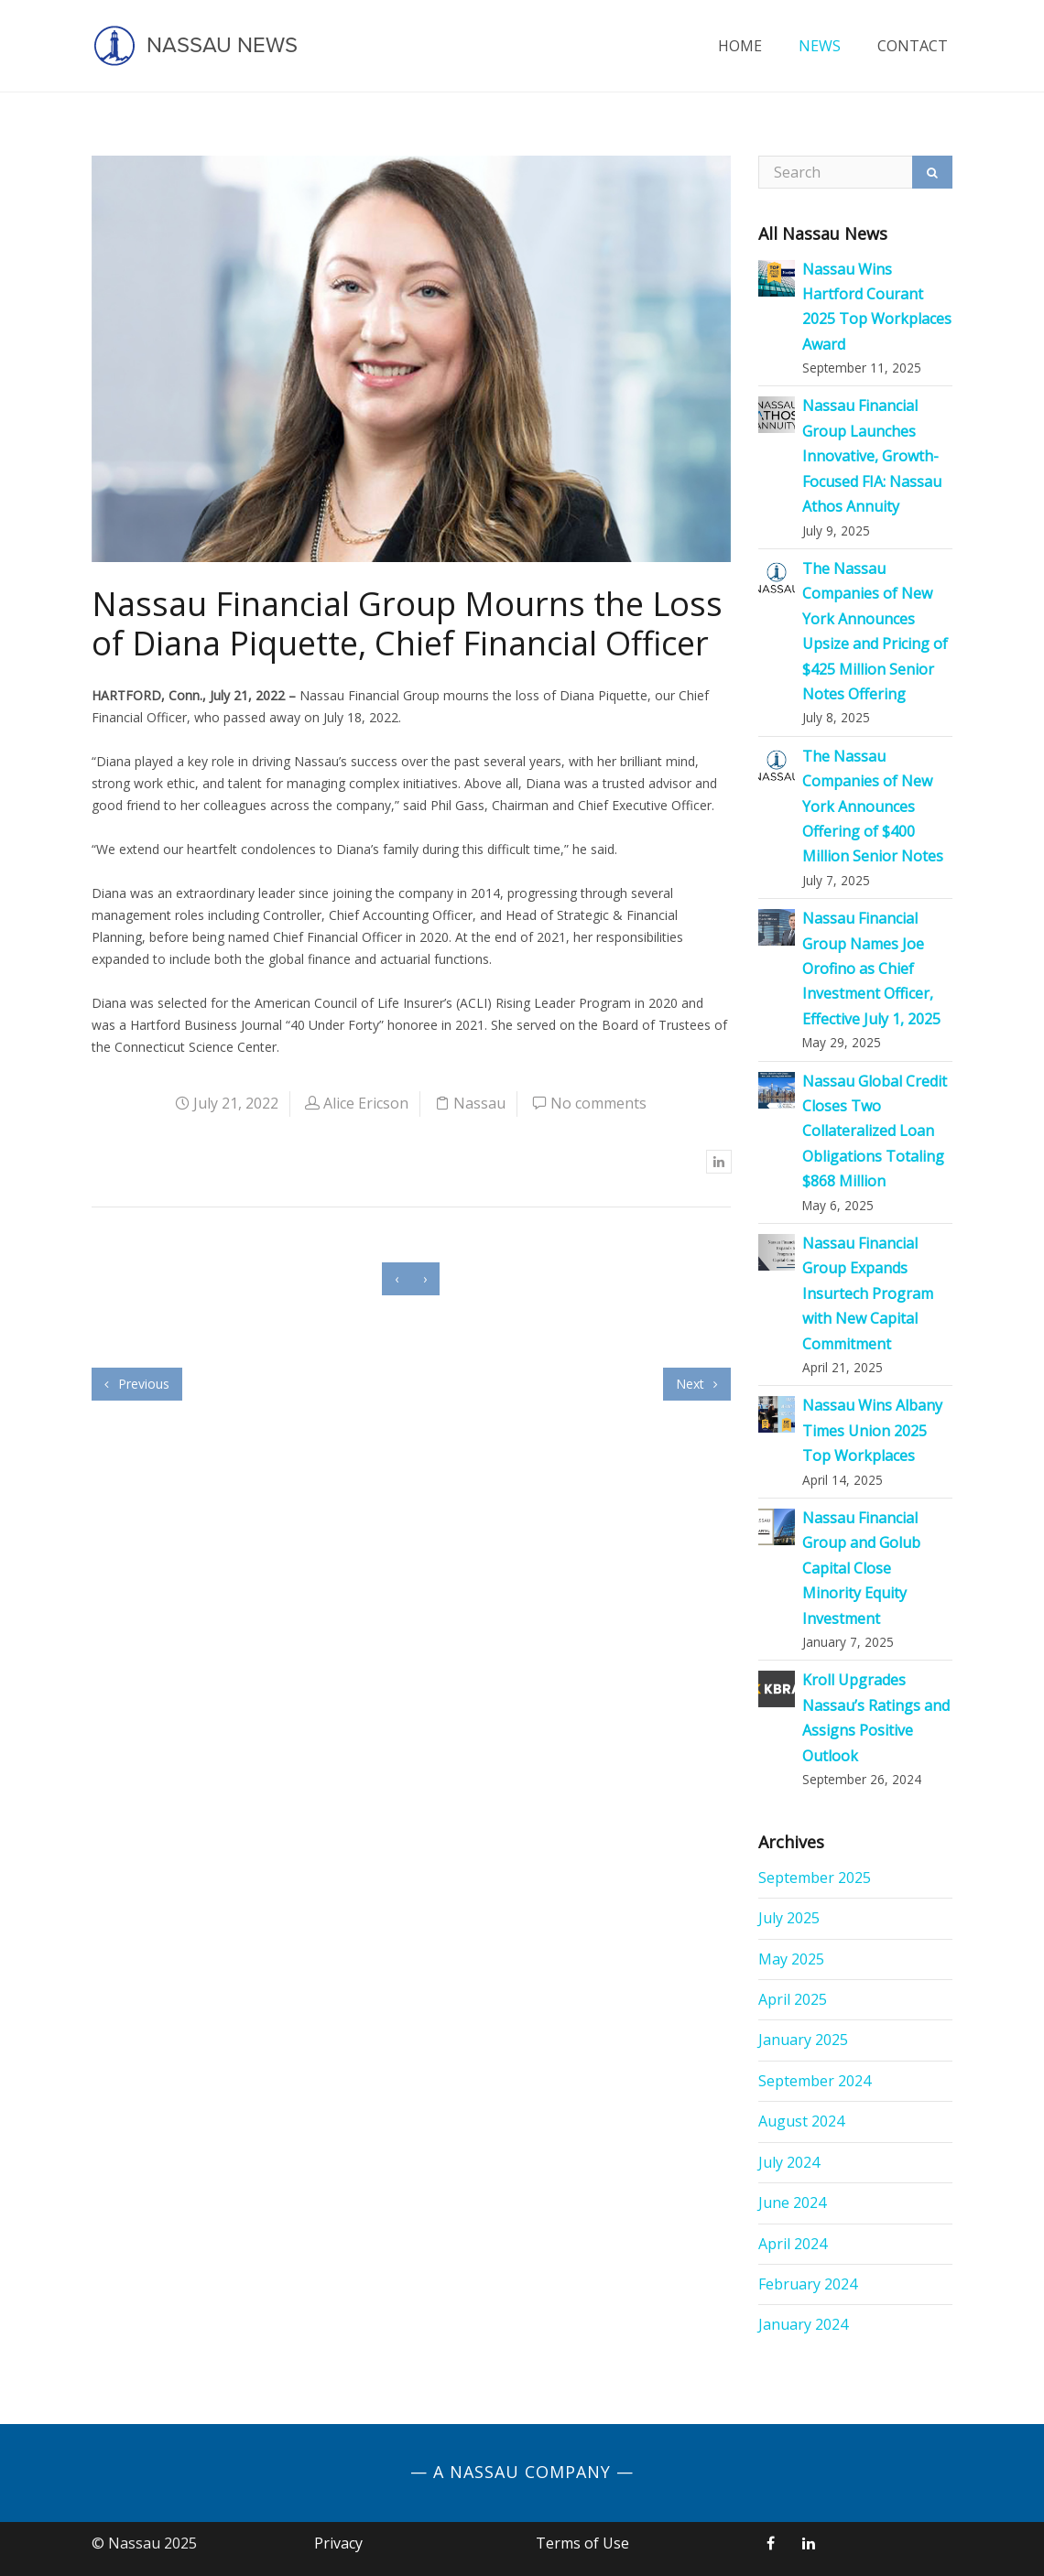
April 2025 (792, 1999)
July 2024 (789, 2162)
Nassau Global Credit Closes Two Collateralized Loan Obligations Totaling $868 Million (874, 1131)
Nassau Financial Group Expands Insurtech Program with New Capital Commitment (867, 1293)
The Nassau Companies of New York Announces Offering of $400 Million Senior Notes (872, 806)
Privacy (338, 2543)
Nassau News (195, 46)
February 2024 (807, 2284)
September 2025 (814, 1877)
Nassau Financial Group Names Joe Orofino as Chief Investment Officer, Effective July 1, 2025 (871, 968)
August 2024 (801, 2121)
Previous (136, 1383)
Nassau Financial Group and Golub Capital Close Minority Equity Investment (861, 1568)
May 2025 (791, 1959)
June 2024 (792, 2202)
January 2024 (803, 2324)
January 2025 (803, 2039)
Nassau (479, 1103)
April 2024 (792, 2244)
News (820, 46)
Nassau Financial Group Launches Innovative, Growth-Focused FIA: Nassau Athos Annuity (871, 455)
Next (697, 1383)
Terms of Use (582, 2543)
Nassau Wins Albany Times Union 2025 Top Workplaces (872, 1430)
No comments (598, 1103)
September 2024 (814, 2081)
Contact (912, 46)
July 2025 (789, 1918)
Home (740, 46)
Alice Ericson (365, 1103)
